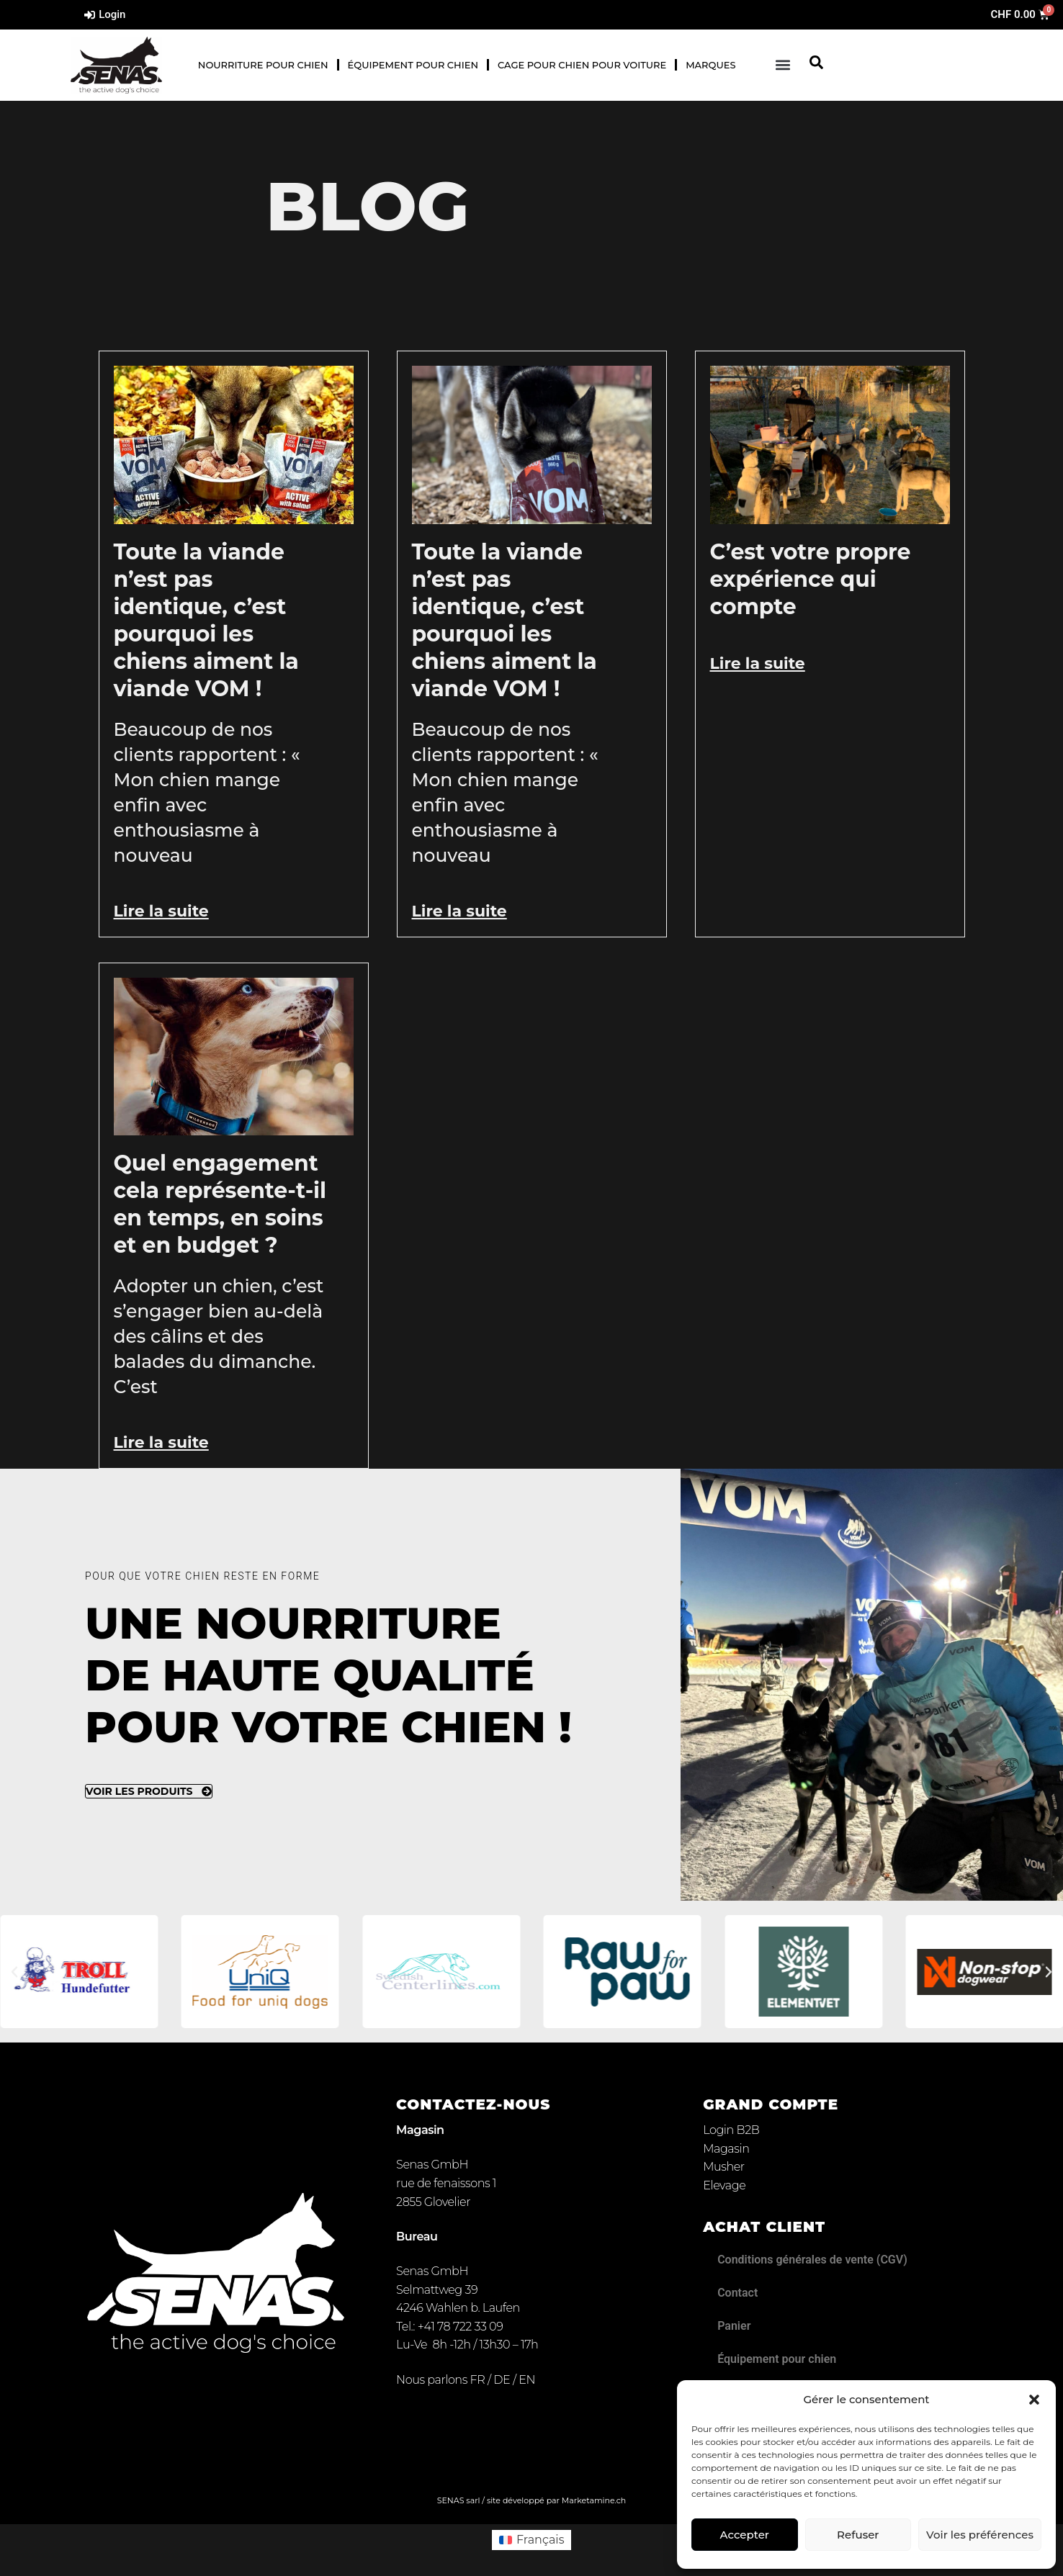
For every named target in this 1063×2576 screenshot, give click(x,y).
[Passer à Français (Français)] (532, 2540)
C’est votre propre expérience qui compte (810, 579)
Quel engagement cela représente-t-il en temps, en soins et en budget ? (220, 1204)
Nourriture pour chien (263, 65)
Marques (710, 65)
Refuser (858, 2534)
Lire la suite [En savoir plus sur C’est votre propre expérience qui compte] (757, 663)
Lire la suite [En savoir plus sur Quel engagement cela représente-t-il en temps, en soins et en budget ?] (161, 1442)
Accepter (744, 2534)
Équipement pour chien (413, 65)
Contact (737, 2293)
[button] (1034, 2399)
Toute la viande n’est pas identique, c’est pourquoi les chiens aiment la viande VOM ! (206, 620)
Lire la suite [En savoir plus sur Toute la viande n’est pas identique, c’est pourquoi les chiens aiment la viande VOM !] (161, 911)
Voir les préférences (979, 2534)
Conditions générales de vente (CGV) (812, 2259)
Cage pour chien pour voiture (582, 65)
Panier (733, 2326)
